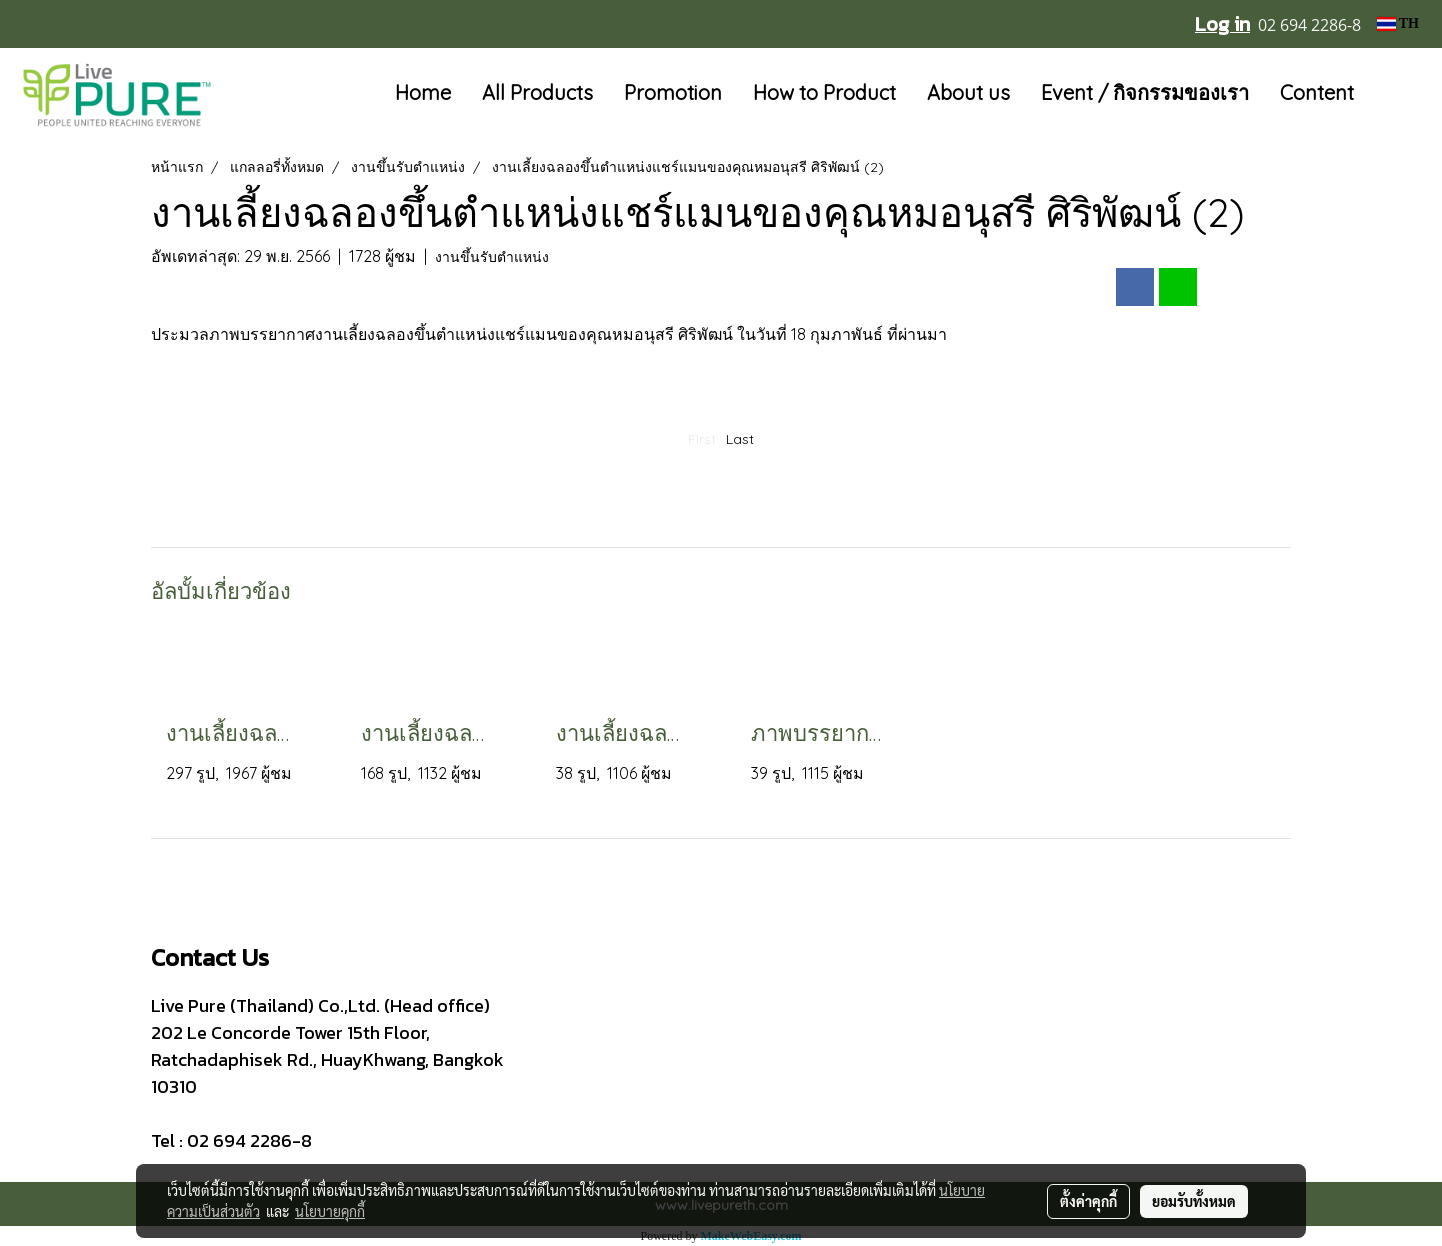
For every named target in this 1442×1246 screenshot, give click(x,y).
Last (740, 439)
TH (1398, 23)
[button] (1399, 94)
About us (968, 92)
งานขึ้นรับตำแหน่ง (492, 257)
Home (423, 92)
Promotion (673, 92)
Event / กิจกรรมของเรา (1145, 92)
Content (1317, 92)
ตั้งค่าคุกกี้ (1088, 1201)
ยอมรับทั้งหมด (1194, 1201)
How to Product (824, 92)
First (702, 439)
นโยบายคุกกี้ (330, 1211)
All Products (537, 92)
